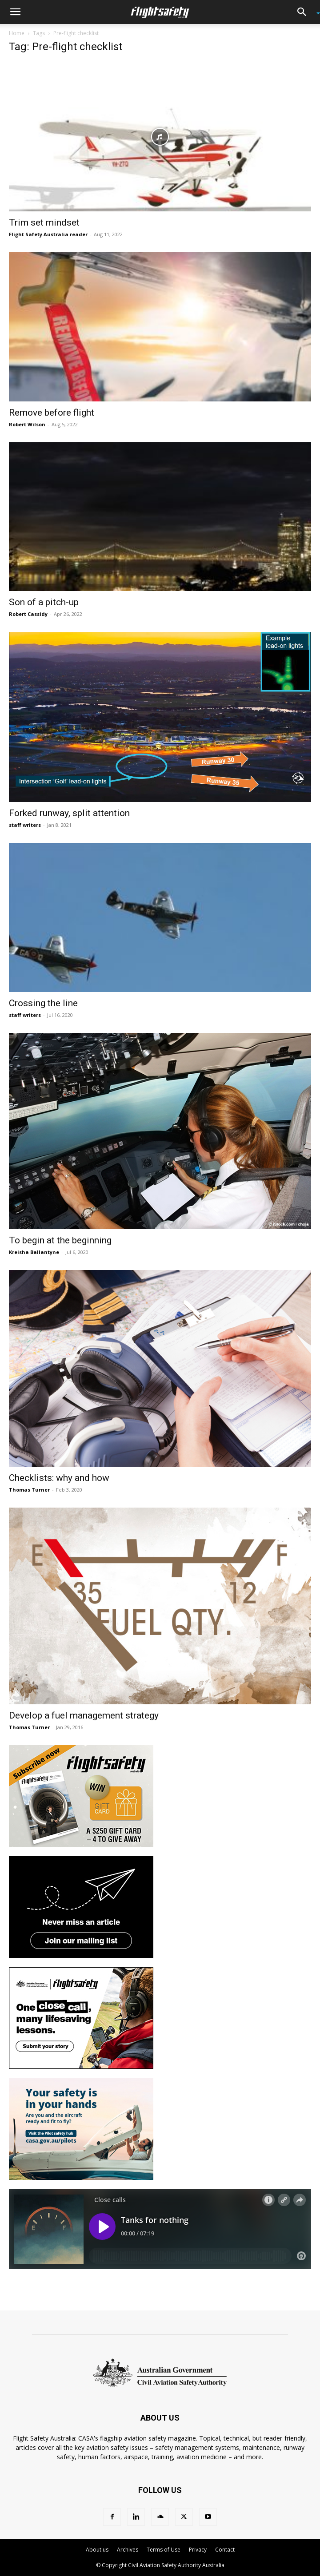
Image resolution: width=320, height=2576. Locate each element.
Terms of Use (163, 2549)
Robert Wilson (27, 424)
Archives (127, 2549)
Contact (225, 2549)
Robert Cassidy (28, 614)
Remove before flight (51, 412)
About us (97, 2549)
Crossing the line (43, 1003)
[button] (15, 12)
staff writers (25, 825)
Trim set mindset (44, 222)
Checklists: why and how (59, 1478)
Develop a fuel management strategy (84, 1715)
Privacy (198, 2549)
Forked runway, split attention (69, 813)
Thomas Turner (29, 1489)
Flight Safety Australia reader (48, 234)
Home (16, 33)
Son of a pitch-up (44, 602)
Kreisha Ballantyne (34, 1252)
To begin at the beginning (60, 1240)
